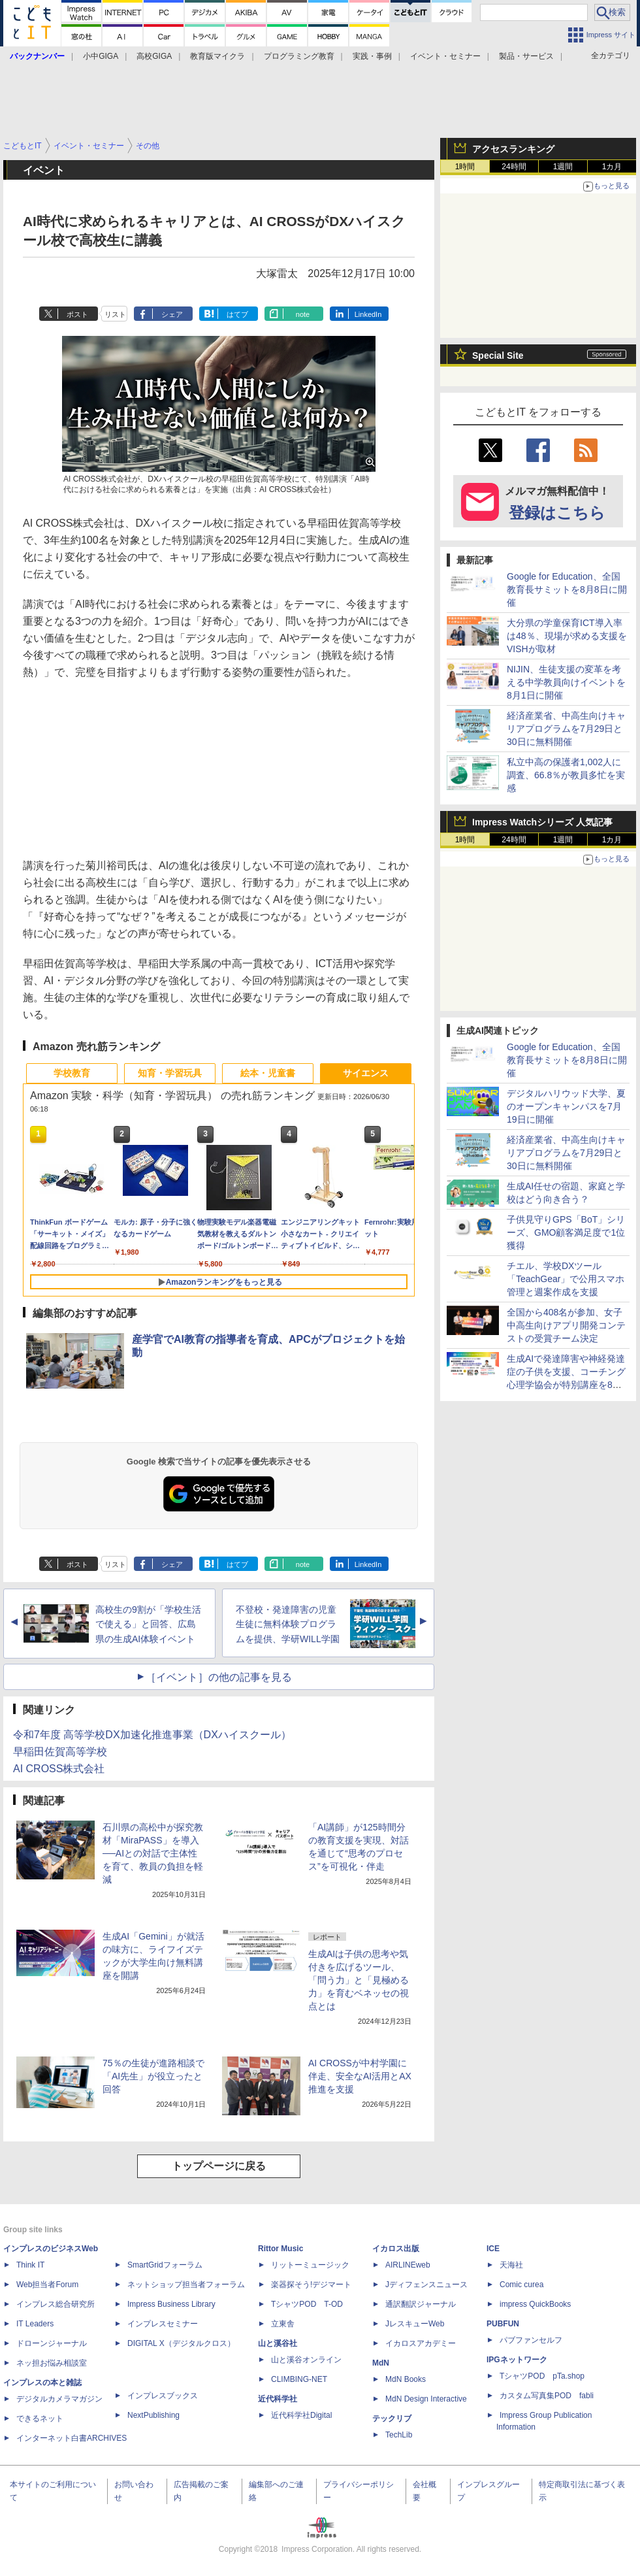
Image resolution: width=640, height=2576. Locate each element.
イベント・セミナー (445, 56)
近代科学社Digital (301, 2415)
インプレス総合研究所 (55, 2304)
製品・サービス (526, 56)
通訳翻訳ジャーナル (420, 2304)
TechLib (398, 2434)
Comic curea (521, 2284)
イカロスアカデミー (420, 2343)
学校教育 (72, 1073)
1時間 (465, 166)
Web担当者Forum (47, 2284)
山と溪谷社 (277, 2343)
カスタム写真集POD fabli (547, 2395)
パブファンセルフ (531, 2340)
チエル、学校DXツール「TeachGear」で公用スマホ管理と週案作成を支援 (565, 1279)
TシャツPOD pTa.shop (542, 2376)
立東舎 (283, 2323)
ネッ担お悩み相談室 (51, 2363)
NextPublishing (153, 2415)
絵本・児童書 (267, 1073)
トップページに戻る (219, 2165)
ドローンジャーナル (51, 2343)
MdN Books (405, 2379)
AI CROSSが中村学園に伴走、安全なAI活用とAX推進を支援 (359, 2076)
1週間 (563, 166)
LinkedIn (368, 314)
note (303, 314)
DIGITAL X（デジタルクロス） (181, 2343)
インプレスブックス (162, 2395)
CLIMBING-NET (299, 2379)
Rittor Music (280, 2248)
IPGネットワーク (517, 2359)
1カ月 (612, 166)
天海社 (511, 2265)
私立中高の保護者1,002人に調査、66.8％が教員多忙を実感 (566, 775)
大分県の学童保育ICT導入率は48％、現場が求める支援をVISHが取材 (567, 636)
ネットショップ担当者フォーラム (186, 2284)
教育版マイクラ (217, 56)
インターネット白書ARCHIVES (71, 2438)
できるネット (39, 2418)
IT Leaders (35, 2323)
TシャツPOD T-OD (307, 2304)
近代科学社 (277, 2398)
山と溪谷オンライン (306, 2359)
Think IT (30, 2265)
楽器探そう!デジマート (311, 2284)
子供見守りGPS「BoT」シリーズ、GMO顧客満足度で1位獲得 (566, 1232)
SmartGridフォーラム (164, 2265)
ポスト (77, 314)
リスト (115, 314)
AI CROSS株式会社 (58, 1768)
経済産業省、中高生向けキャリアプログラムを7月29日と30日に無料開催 (566, 728)
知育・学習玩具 (170, 1073)
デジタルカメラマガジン (59, 2398)
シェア (172, 314)
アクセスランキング (513, 149)
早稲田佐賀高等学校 (60, 1751)
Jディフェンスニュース (426, 2284)
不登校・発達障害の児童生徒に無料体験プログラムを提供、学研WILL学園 (288, 1624)
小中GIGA (100, 56)
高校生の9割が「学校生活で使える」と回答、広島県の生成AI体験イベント (148, 1624)
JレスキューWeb (414, 2323)
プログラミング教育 (299, 56)
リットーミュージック (310, 2265)
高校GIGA (154, 56)
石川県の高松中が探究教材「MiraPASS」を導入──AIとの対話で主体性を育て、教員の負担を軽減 (153, 1853)
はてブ (237, 314)
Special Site (498, 355)
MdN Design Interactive (426, 2398)
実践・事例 (372, 56)
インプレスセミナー (162, 2323)
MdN (380, 2363)
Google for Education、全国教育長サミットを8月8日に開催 (567, 589)
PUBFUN (503, 2323)
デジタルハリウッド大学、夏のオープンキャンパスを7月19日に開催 (566, 1106)
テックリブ (391, 2418)
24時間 (514, 166)
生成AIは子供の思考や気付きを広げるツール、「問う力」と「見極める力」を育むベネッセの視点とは (358, 1980)
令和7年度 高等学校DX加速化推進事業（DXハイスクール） (152, 1734)
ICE (493, 2248)
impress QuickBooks (535, 2304)
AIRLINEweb (407, 2265)
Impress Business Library (171, 2304)
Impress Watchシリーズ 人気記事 (542, 822)
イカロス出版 (395, 2248)
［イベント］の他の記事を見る (219, 1677)
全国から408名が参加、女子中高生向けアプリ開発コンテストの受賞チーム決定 (566, 1325)
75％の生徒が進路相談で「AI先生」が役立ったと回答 (153, 2076)
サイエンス (366, 1073)
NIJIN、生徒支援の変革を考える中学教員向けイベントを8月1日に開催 (566, 682)
